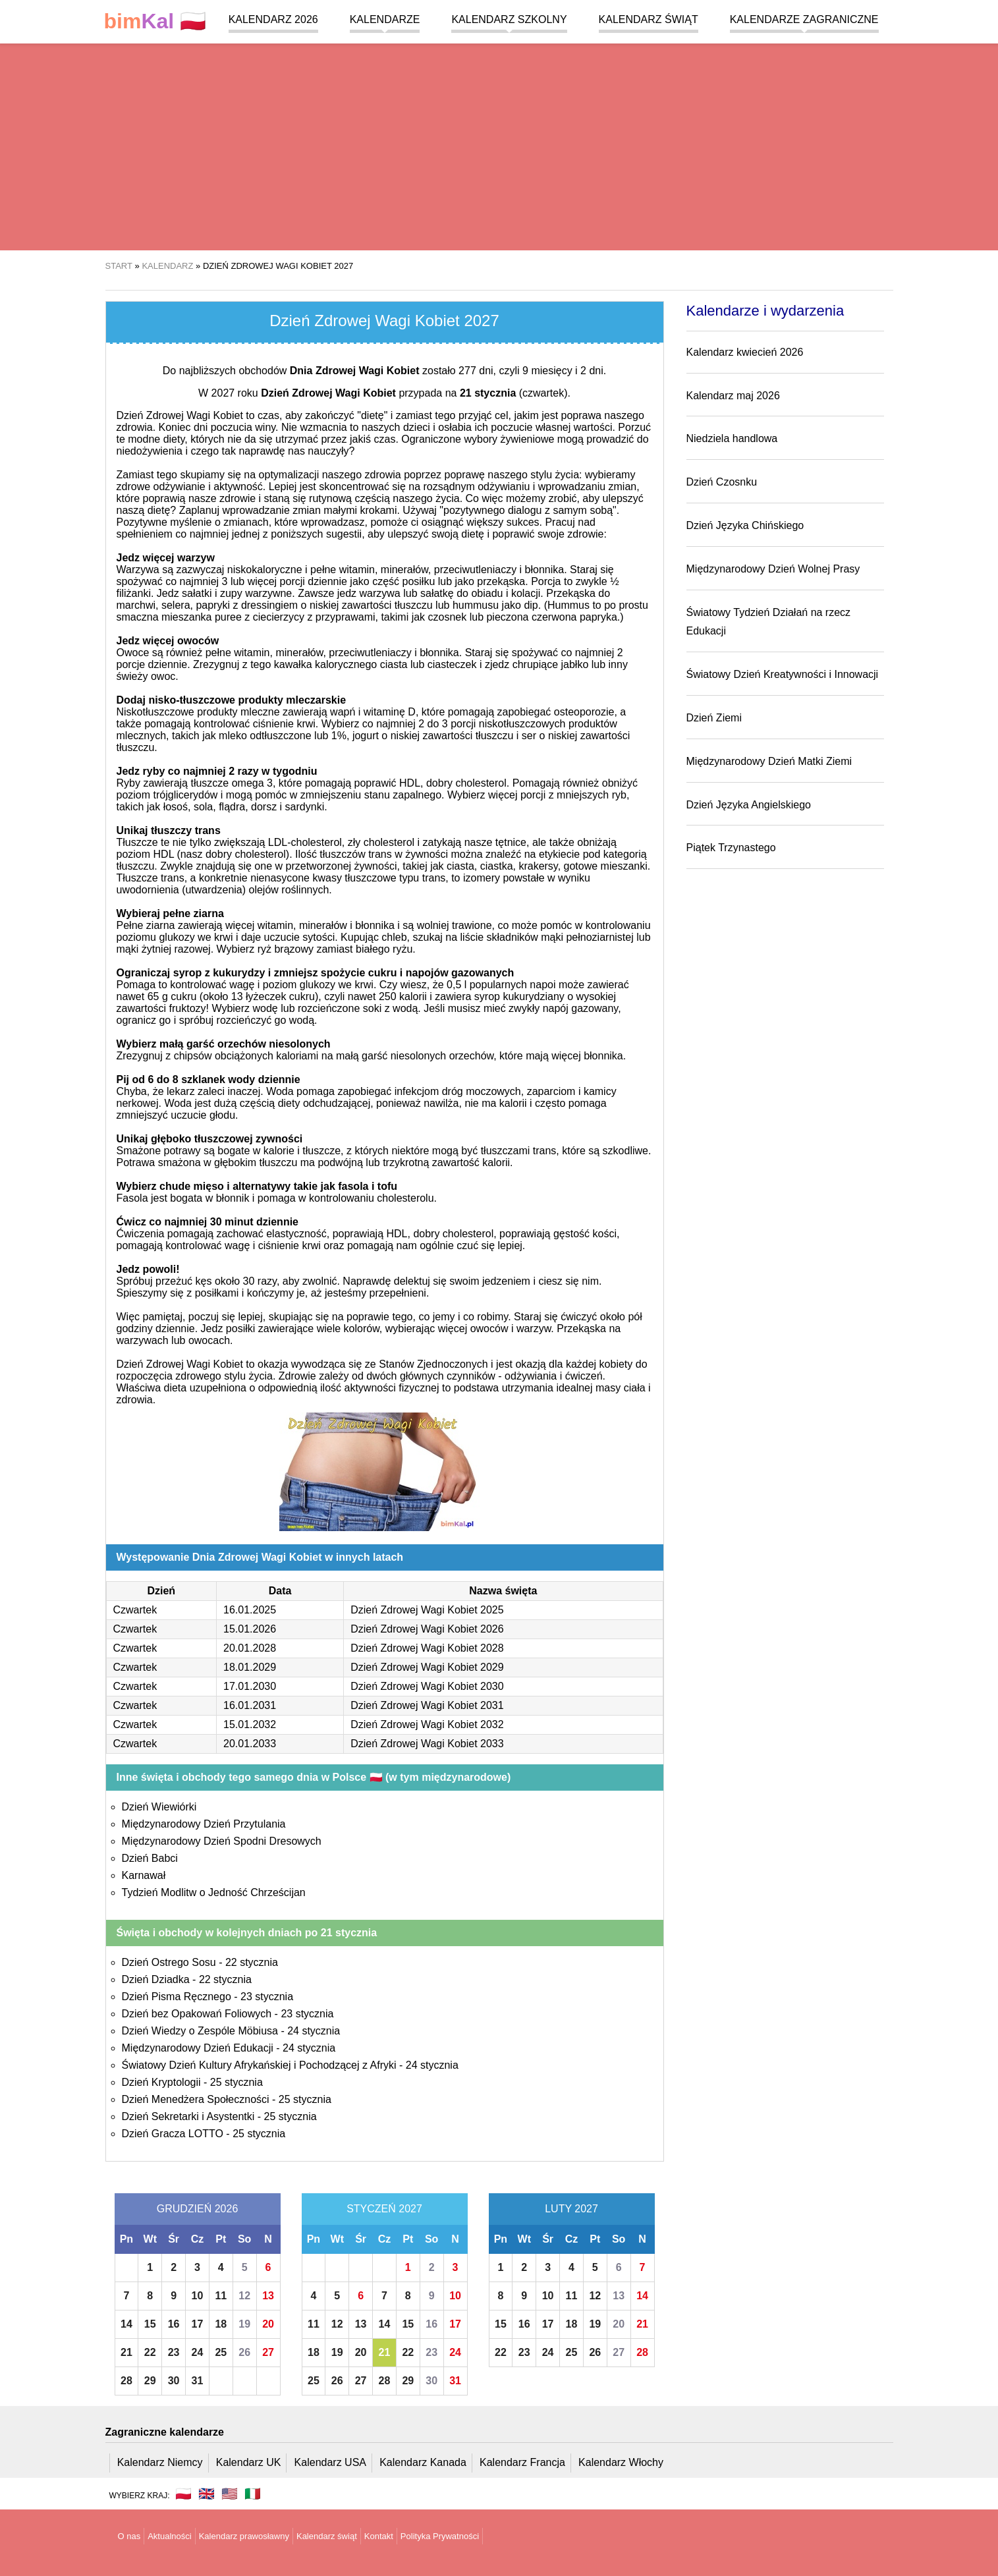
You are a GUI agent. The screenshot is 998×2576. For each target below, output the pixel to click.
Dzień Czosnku (722, 482)
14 (126, 2324)
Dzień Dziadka (156, 1979)
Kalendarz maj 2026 (733, 395)
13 (268, 2295)
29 (150, 2380)
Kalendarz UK (248, 2462)
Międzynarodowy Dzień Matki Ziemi (769, 761)
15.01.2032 (249, 1724)
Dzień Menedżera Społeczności (195, 2099)
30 (174, 2380)
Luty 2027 (571, 2208)
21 (126, 2352)
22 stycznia (251, 1962)
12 (244, 2295)
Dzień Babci (150, 1858)
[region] (499, 145)
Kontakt (378, 2536)
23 (174, 2352)
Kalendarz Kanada (422, 2462)
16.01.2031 (249, 1705)
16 (174, 2324)
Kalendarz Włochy (620, 2462)
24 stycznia (313, 2030)
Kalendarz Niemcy (160, 2462)
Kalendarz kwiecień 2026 (745, 352)
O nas (129, 2536)
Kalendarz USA (330, 2462)
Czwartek (135, 1609)
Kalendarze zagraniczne (804, 19)
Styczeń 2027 (384, 2208)
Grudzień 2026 (197, 2208)
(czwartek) (514, 393)
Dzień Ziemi (714, 717)
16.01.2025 (249, 1609)
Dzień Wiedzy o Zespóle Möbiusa (200, 2030)
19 (244, 2324)
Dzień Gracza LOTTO (172, 2133)
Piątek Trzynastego (731, 847)
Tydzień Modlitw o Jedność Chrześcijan (214, 1892)
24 (198, 2352)
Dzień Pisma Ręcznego (176, 1996)
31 (198, 2380)
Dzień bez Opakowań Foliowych (197, 2013)
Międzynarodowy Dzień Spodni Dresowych (221, 1841)
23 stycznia (266, 1996)
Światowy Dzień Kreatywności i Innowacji (782, 674)
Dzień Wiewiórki (159, 1806)
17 (198, 2324)
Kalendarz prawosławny (244, 2536)
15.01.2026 (249, 1629)
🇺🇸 (229, 2493)
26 (244, 2352)
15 (150, 2324)
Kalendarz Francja (522, 2462)
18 (221, 2324)
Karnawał (144, 1875)
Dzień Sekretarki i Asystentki (188, 2116)
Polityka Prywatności (440, 2536)
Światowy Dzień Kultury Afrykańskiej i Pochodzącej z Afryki (259, 2065)
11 (221, 2295)
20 (268, 2324)
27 (268, 2352)
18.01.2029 (249, 1667)
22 (150, 2352)
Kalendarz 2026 (273, 19)
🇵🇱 (155, 21)
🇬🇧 (206, 2493)
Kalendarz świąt (648, 19)
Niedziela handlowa (732, 438)
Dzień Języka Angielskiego (748, 804)
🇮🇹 (252, 2493)
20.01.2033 (249, 1743)
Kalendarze (385, 19)
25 (221, 2352)
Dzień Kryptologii (161, 2082)
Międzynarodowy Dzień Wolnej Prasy (773, 568)
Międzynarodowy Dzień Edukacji (197, 2048)
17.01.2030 (249, 1686)
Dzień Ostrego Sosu (169, 1962)
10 (198, 2295)
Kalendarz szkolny (509, 19)
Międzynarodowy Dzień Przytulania (204, 1824)
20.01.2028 (249, 1648)
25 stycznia (236, 2082)
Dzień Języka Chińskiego (745, 525)
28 (126, 2380)
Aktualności (169, 2536)
